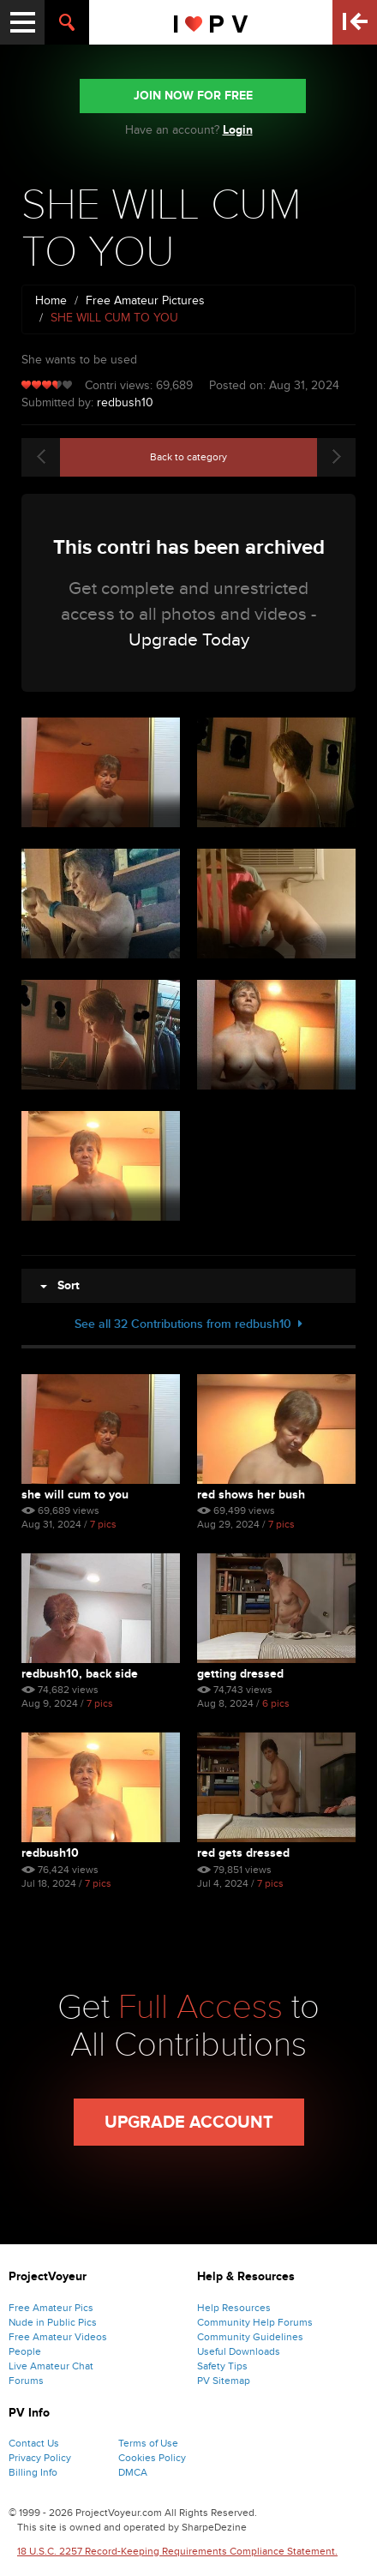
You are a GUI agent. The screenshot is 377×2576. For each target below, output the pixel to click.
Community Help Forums (255, 2322)
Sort (60, 1285)
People (25, 2351)
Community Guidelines (250, 2337)
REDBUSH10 (50, 1852)
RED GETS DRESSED (243, 1852)
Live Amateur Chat (51, 2366)
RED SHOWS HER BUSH (251, 1494)
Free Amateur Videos (58, 2337)
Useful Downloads (238, 2351)
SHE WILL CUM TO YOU (75, 1494)
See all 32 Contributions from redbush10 (188, 1324)
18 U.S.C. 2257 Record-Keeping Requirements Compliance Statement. (177, 2551)
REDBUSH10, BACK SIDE (79, 1673)
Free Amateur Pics (51, 2308)
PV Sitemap (223, 2381)
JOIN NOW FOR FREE (193, 95)
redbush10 (125, 402)
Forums (26, 2381)
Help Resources (234, 2308)
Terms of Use (148, 2443)
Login (238, 130)
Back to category (188, 457)
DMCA (132, 2472)
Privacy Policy (40, 2458)
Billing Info (33, 2472)
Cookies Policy (152, 2458)
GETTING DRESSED (240, 1673)
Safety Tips (222, 2366)
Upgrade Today (189, 640)
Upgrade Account (189, 2122)
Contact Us (34, 2443)
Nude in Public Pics (53, 2322)
